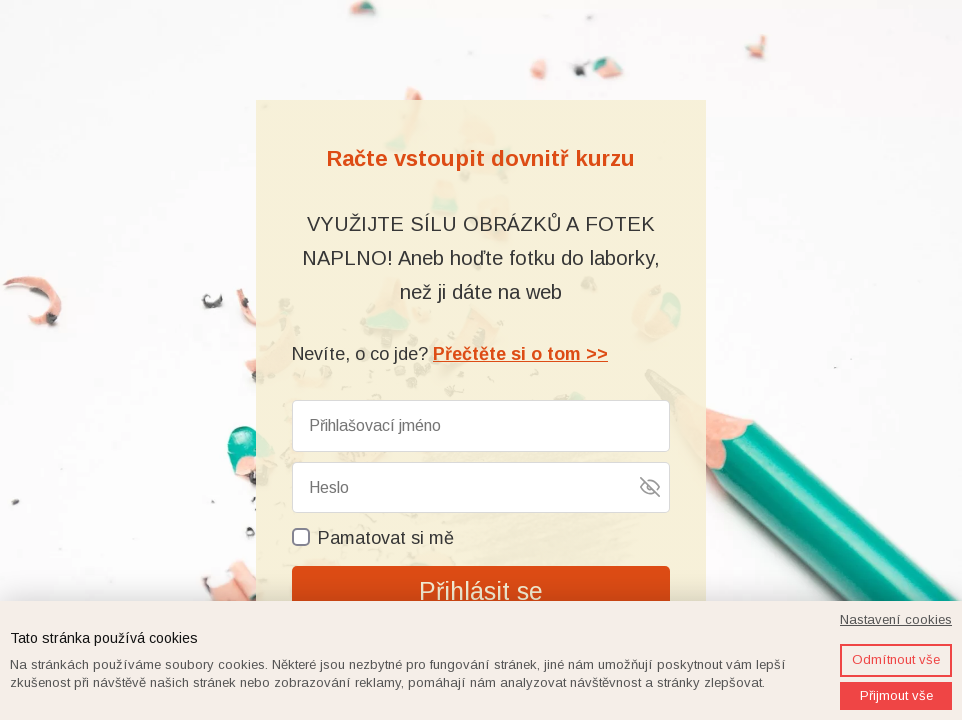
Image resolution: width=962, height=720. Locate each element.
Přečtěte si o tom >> (520, 354)
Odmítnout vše (896, 659)
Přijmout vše (896, 695)
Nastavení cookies (896, 619)
